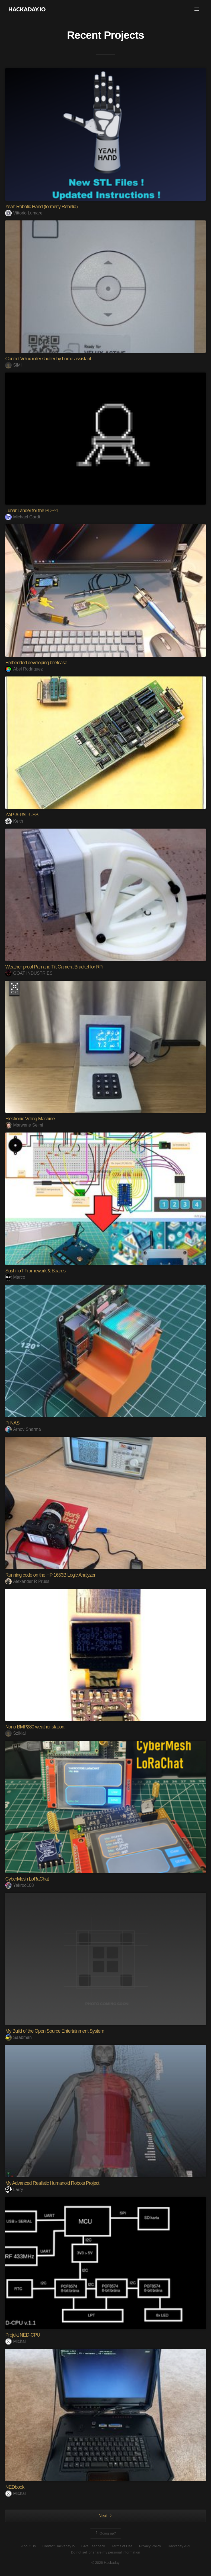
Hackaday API (179, 2546)
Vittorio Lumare (23, 213)
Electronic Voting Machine (30, 1118)
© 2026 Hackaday (105, 2563)
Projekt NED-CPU (22, 2335)
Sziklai (15, 1733)
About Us (28, 2546)
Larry (14, 2189)
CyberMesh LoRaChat (27, 1879)
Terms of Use (122, 2546)
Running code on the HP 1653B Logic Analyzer (50, 1575)
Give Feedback (93, 2546)
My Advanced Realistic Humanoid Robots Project (52, 2183)
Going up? (105, 2533)
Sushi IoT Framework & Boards (35, 1270)
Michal (15, 2341)
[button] (196, 9)
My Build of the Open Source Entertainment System (54, 2031)
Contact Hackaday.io (58, 2546)
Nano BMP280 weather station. (35, 1727)
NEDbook (14, 2487)
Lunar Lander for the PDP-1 (31, 510)
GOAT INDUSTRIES (28, 973)
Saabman (18, 2037)
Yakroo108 (19, 1885)
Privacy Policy (150, 2546)
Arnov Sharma (23, 1429)
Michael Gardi (22, 517)
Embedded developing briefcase (36, 662)
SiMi (13, 365)
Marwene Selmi (24, 1125)
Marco (15, 1277)
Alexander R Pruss (27, 1581)
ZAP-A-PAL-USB (21, 814)
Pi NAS (12, 1423)
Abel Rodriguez (24, 669)
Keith (14, 821)
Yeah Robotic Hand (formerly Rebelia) (41, 206)
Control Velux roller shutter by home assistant (48, 358)
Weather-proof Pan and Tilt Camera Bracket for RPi (54, 967)
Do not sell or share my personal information (105, 2552)
